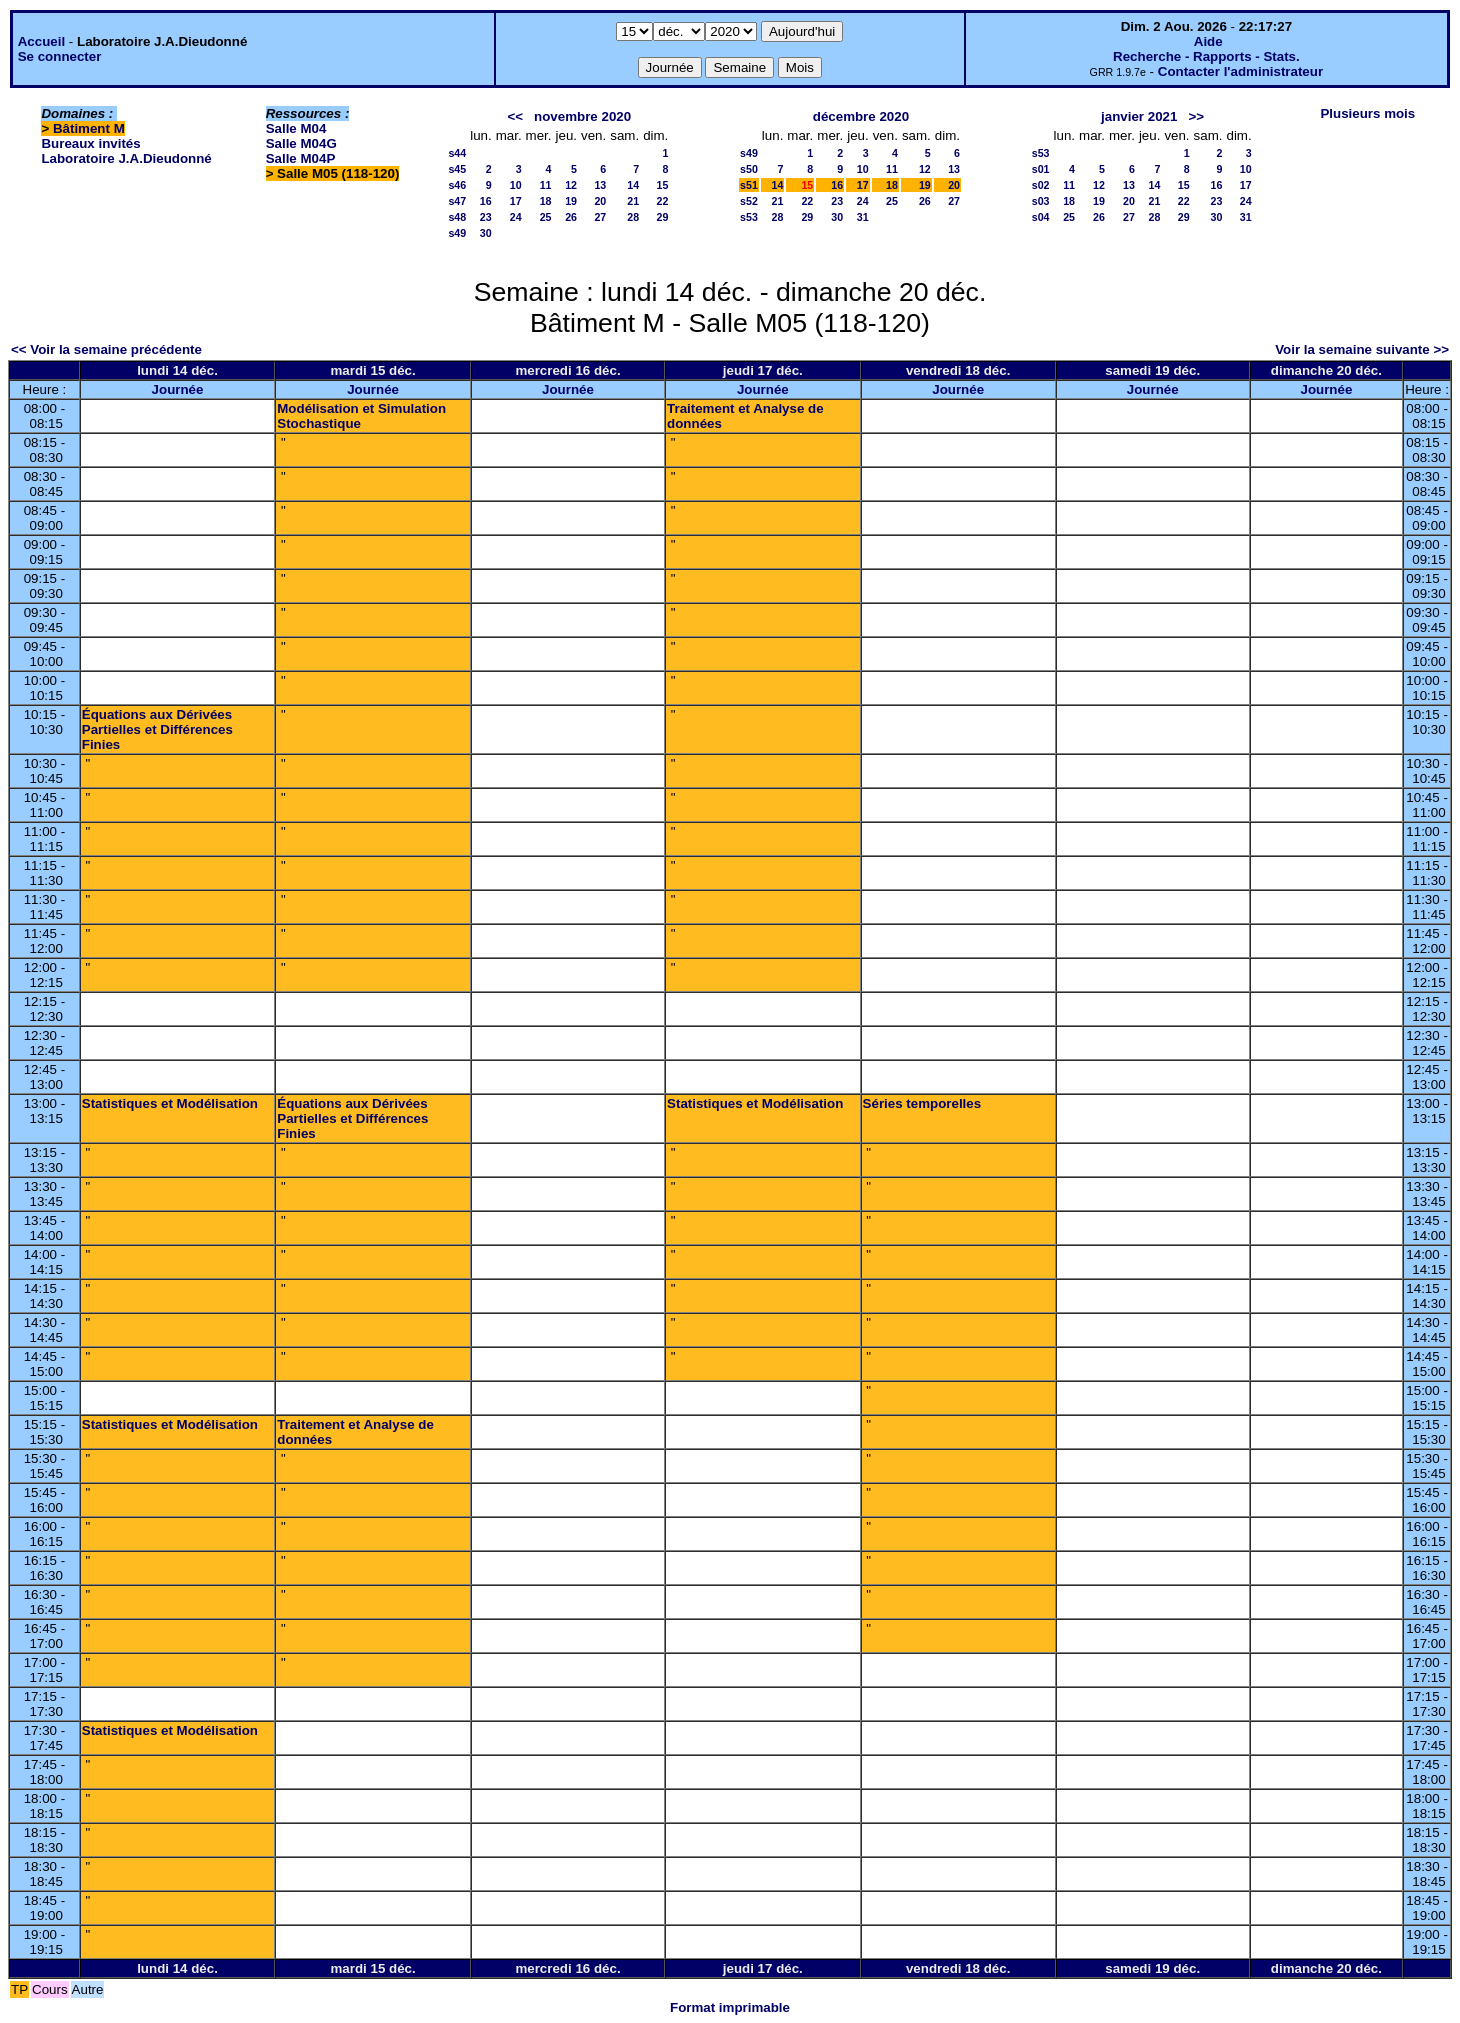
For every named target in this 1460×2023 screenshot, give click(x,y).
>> (1197, 116)
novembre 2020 (582, 116)
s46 (457, 185)
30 (486, 233)
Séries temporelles (922, 1103)
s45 (457, 169)
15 (662, 185)
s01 (1041, 169)
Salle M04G (301, 143)
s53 (749, 217)
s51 (749, 185)
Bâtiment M (89, 128)
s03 (1041, 201)
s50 (749, 169)
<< (515, 116)
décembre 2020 (861, 116)
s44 (457, 153)
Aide (1208, 41)
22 (662, 201)
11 (546, 185)
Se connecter (60, 56)
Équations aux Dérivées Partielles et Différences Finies (157, 729)
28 (633, 217)
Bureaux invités (90, 143)
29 (662, 217)
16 (486, 201)
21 (633, 201)
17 (516, 201)
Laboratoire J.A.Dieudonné (126, 158)
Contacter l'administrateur (1240, 71)
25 (546, 217)
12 (571, 185)
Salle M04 (296, 128)
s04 (1041, 217)
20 (600, 201)
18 (546, 201)
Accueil (41, 41)
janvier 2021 (1139, 116)
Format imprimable (730, 2007)
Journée (178, 389)
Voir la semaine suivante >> (1362, 349)
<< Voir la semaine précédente (106, 349)
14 (633, 185)
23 (486, 217)
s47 (457, 201)
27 (600, 217)
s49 (457, 233)
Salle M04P (301, 158)
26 (571, 217)
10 (516, 185)
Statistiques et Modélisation (170, 1103)
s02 (1041, 185)
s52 (749, 201)
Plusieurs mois (1367, 113)
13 (600, 185)
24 (516, 217)
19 (571, 201)
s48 (457, 217)
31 (863, 217)
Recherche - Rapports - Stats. (1206, 56)
